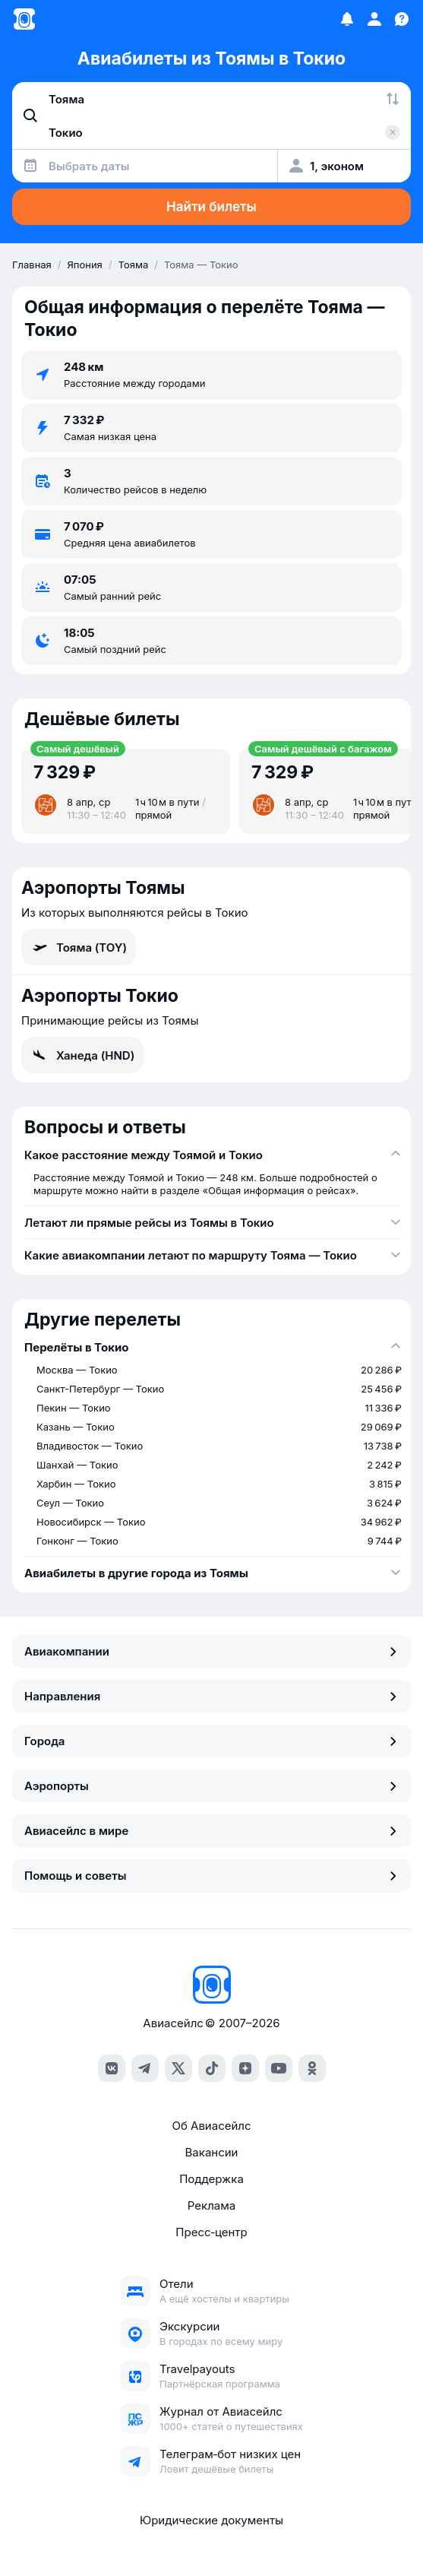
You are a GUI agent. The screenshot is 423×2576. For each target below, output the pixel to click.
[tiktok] (212, 2068)
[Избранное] (347, 19)
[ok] (312, 2068)
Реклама (211, 2205)
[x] (178, 2068)
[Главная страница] (24, 19)
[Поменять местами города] (392, 98)
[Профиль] (374, 19)
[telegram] (145, 2068)
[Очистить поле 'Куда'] (392, 132)
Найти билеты (211, 206)
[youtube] (279, 2068)
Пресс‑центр (211, 2232)
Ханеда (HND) (82, 1055)
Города (211, 1741)
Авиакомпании (211, 1651)
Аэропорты (211, 1786)
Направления (211, 1696)
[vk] (112, 2068)
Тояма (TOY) (78, 947)
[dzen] (245, 2068)
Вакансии (211, 2152)
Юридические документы (211, 2520)
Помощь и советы (211, 1875)
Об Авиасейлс (211, 2125)
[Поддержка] (402, 19)
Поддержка (211, 2179)
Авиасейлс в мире (211, 1830)
